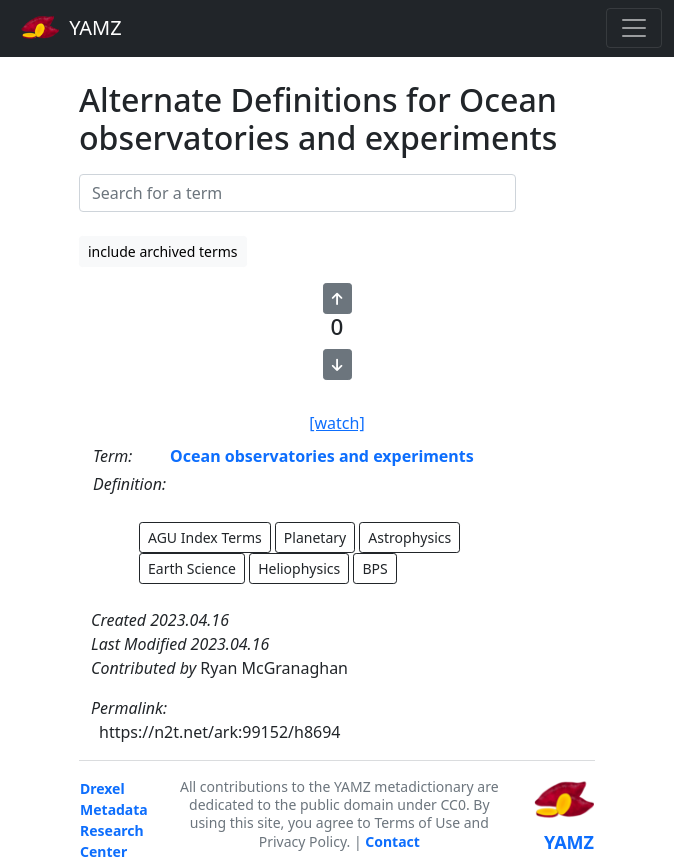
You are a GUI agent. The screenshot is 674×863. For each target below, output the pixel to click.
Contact (392, 841)
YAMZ (71, 27)
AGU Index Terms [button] (205, 537)
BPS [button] (374, 568)
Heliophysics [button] (299, 568)
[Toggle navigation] (634, 28)
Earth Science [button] (192, 568)
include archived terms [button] (163, 251)
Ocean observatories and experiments (322, 456)
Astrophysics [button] (409, 537)
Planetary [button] (315, 537)
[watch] (336, 423)
